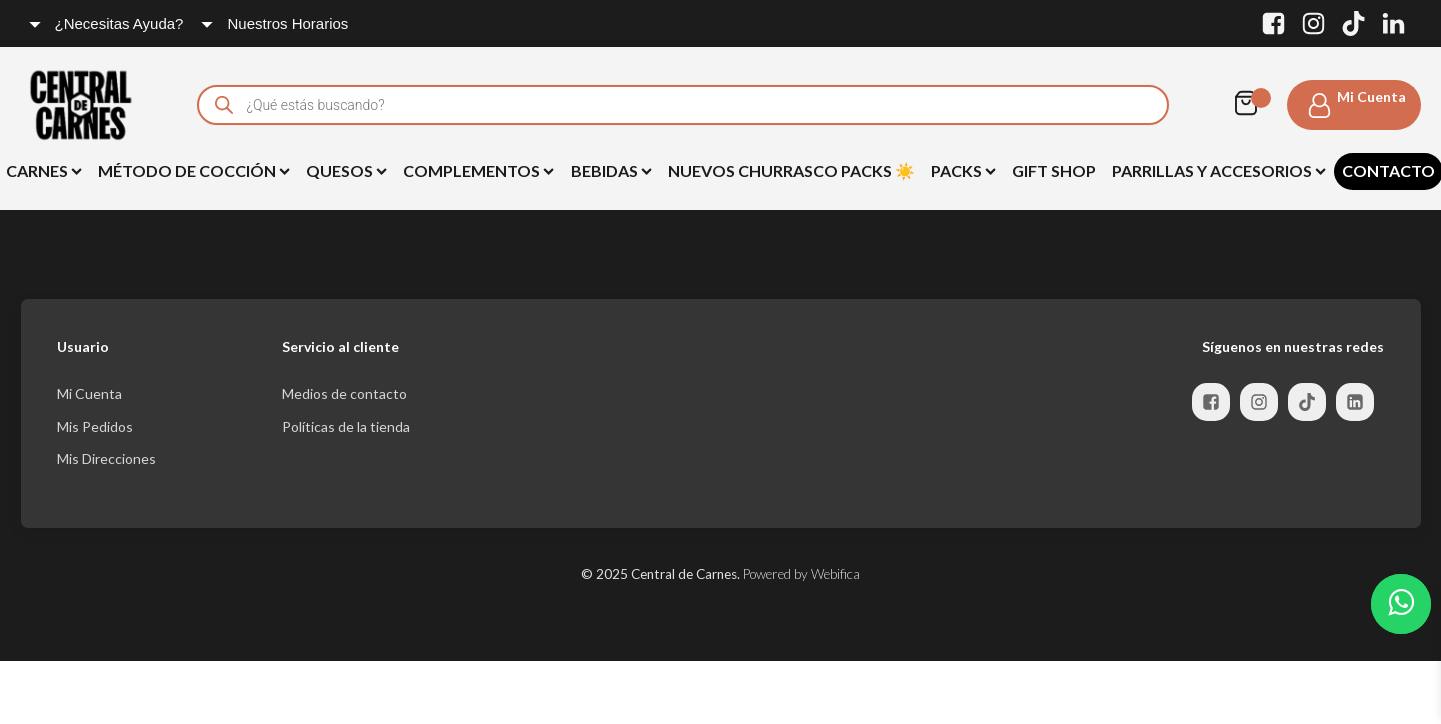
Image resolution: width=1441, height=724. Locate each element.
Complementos (478, 170)
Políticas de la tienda (346, 426)
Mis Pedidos (95, 426)
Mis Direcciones (106, 458)
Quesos (346, 170)
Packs (963, 170)
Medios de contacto (344, 393)
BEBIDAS (611, 170)
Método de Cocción (194, 170)
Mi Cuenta (89, 393)
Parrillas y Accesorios (1219, 170)
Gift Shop (1054, 170)
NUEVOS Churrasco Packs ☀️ (791, 170)
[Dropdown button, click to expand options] (107, 23)
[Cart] (1251, 105)
